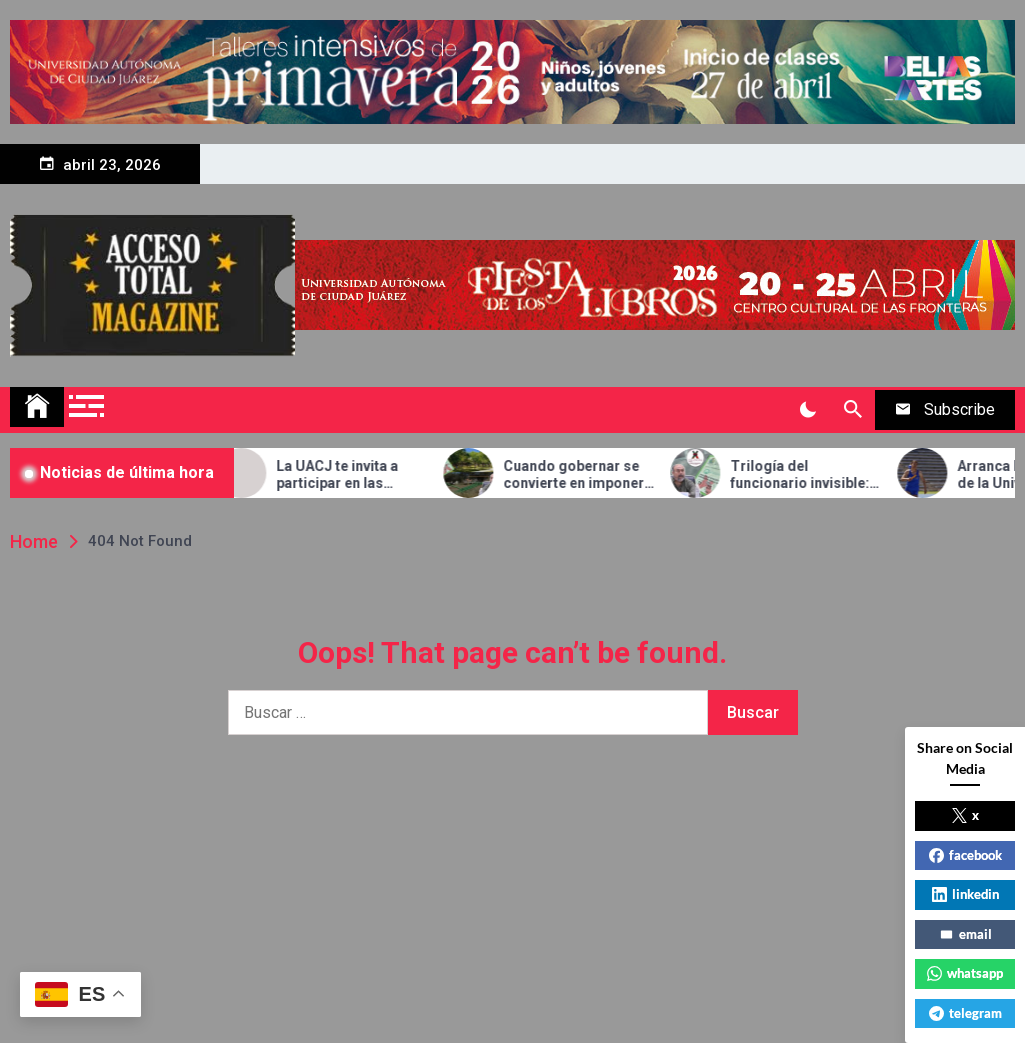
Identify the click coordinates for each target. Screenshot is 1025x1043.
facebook (965, 855)
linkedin (965, 894)
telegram (965, 1013)
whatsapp (965, 973)
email (965, 934)
